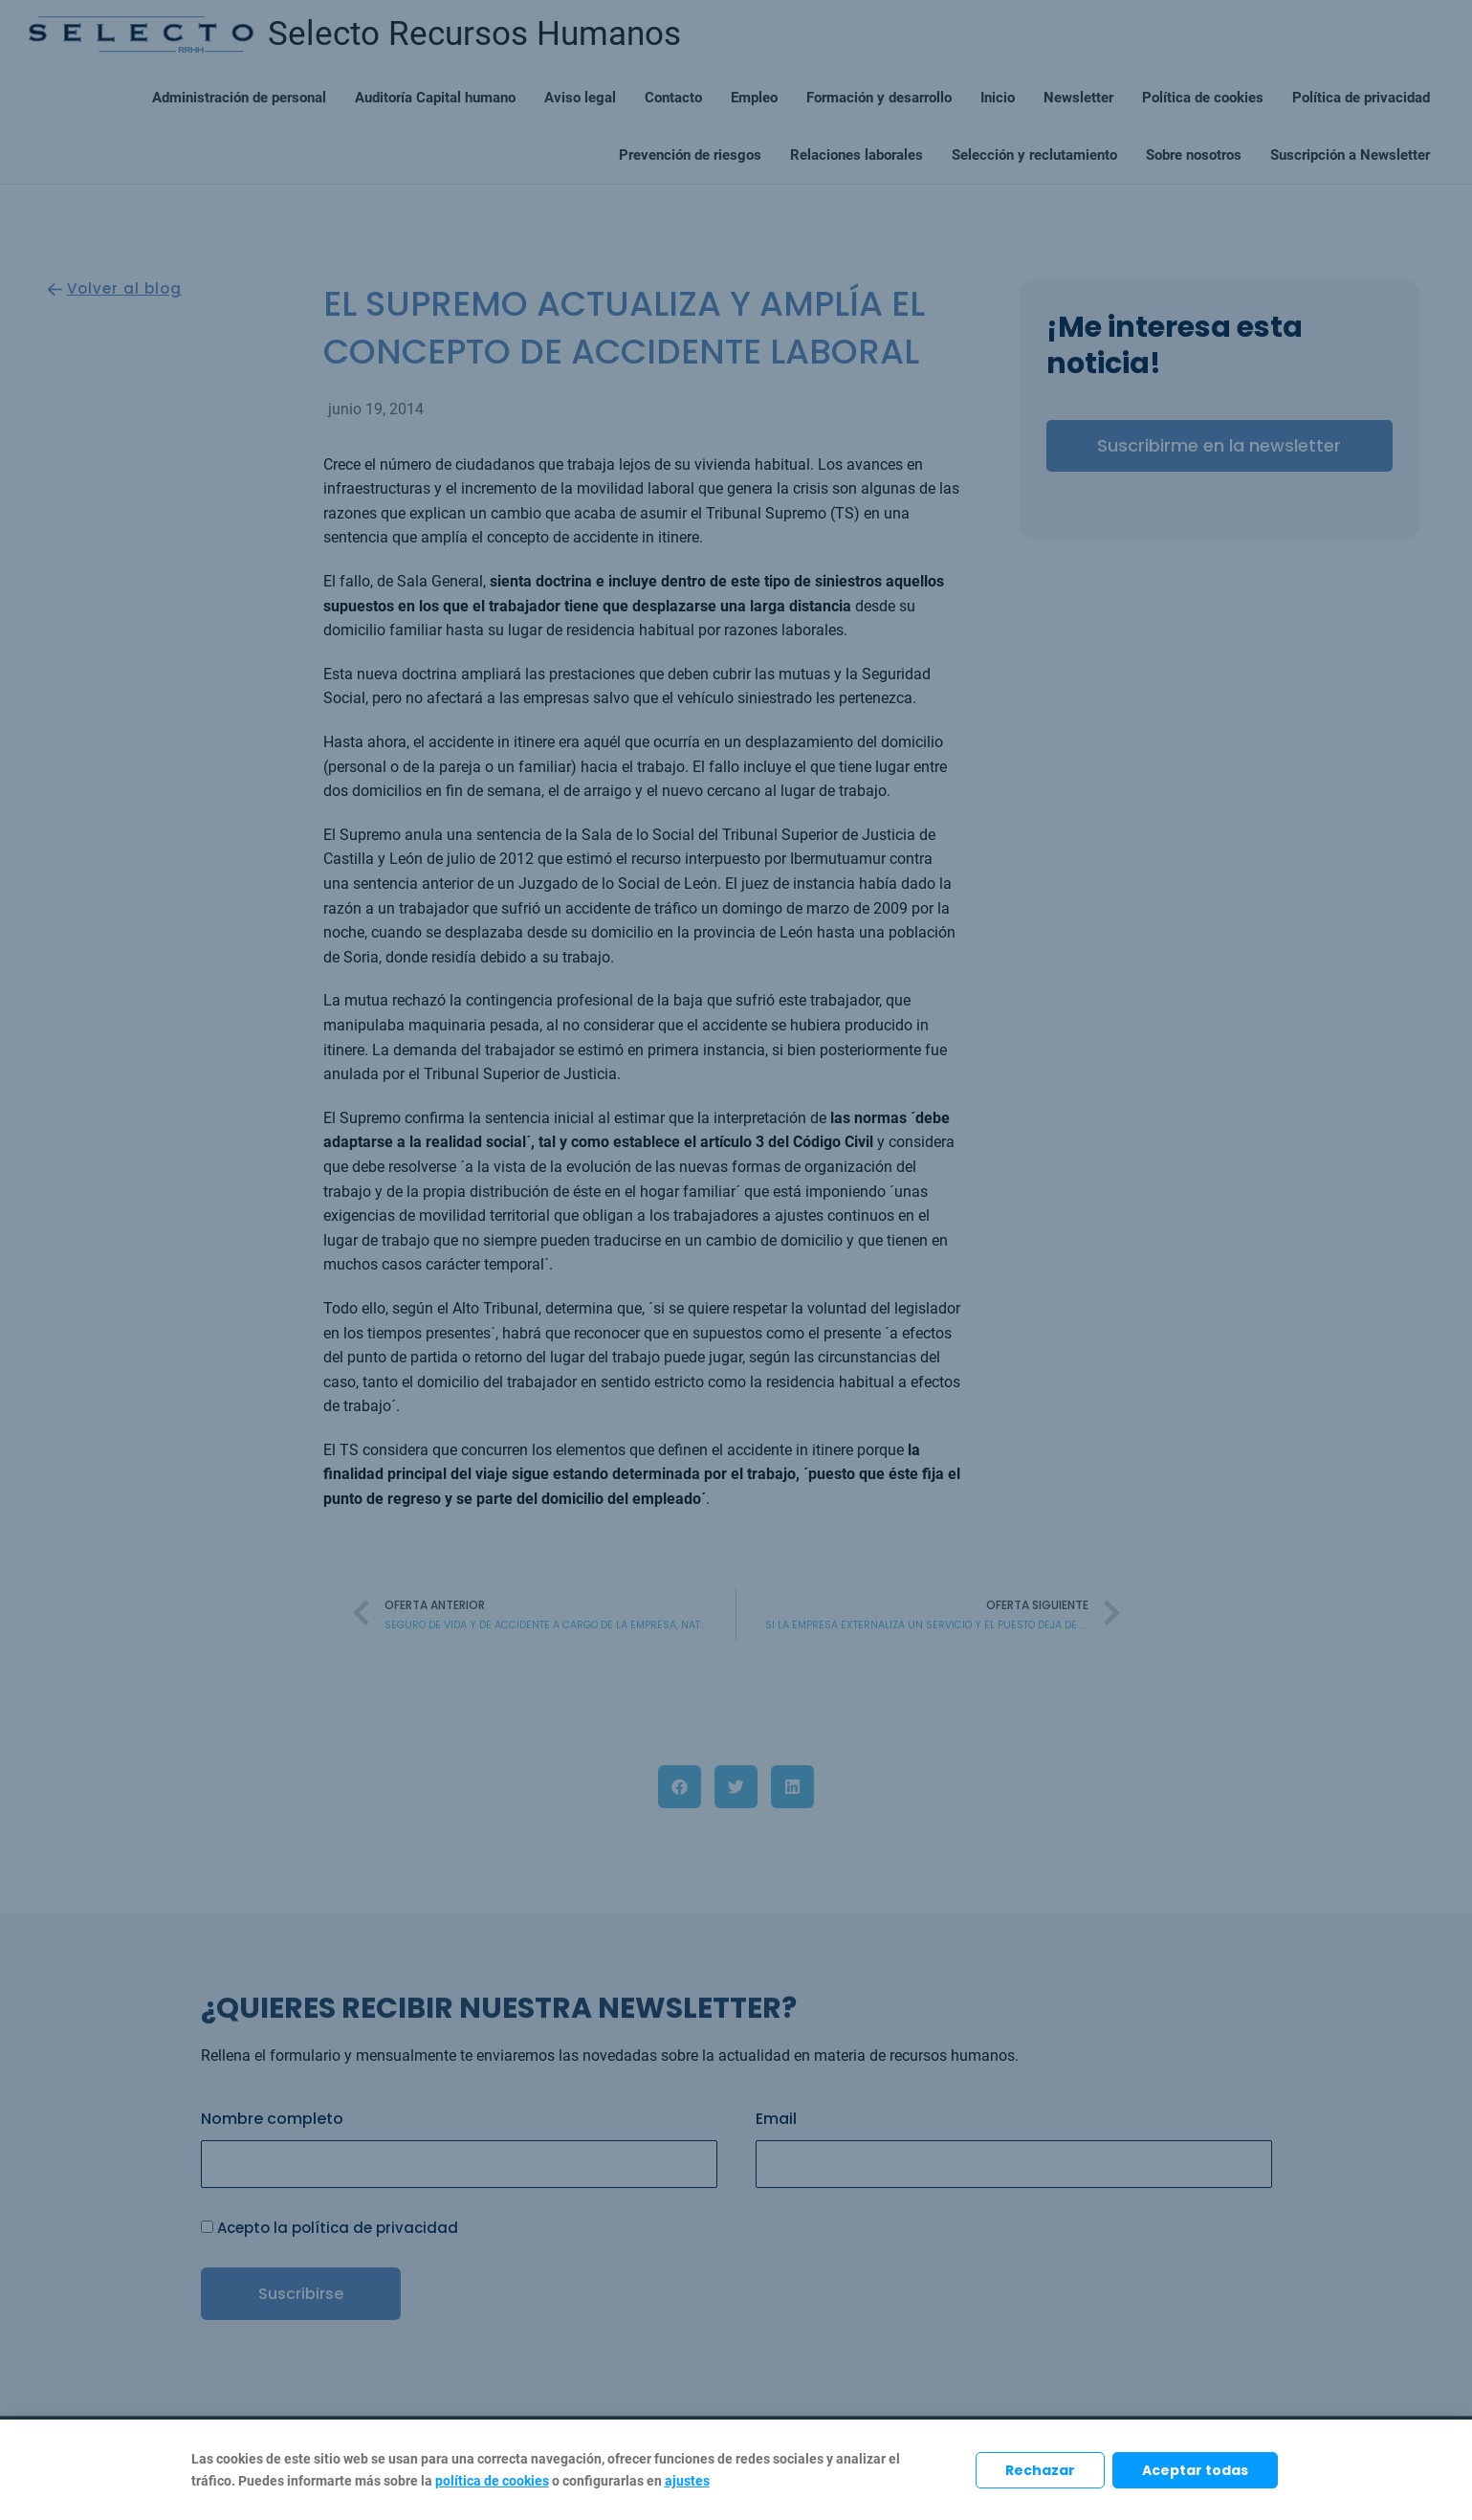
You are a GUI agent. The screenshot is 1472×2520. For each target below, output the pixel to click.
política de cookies (492, 2480)
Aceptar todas (1195, 2470)
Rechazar (1040, 2470)
